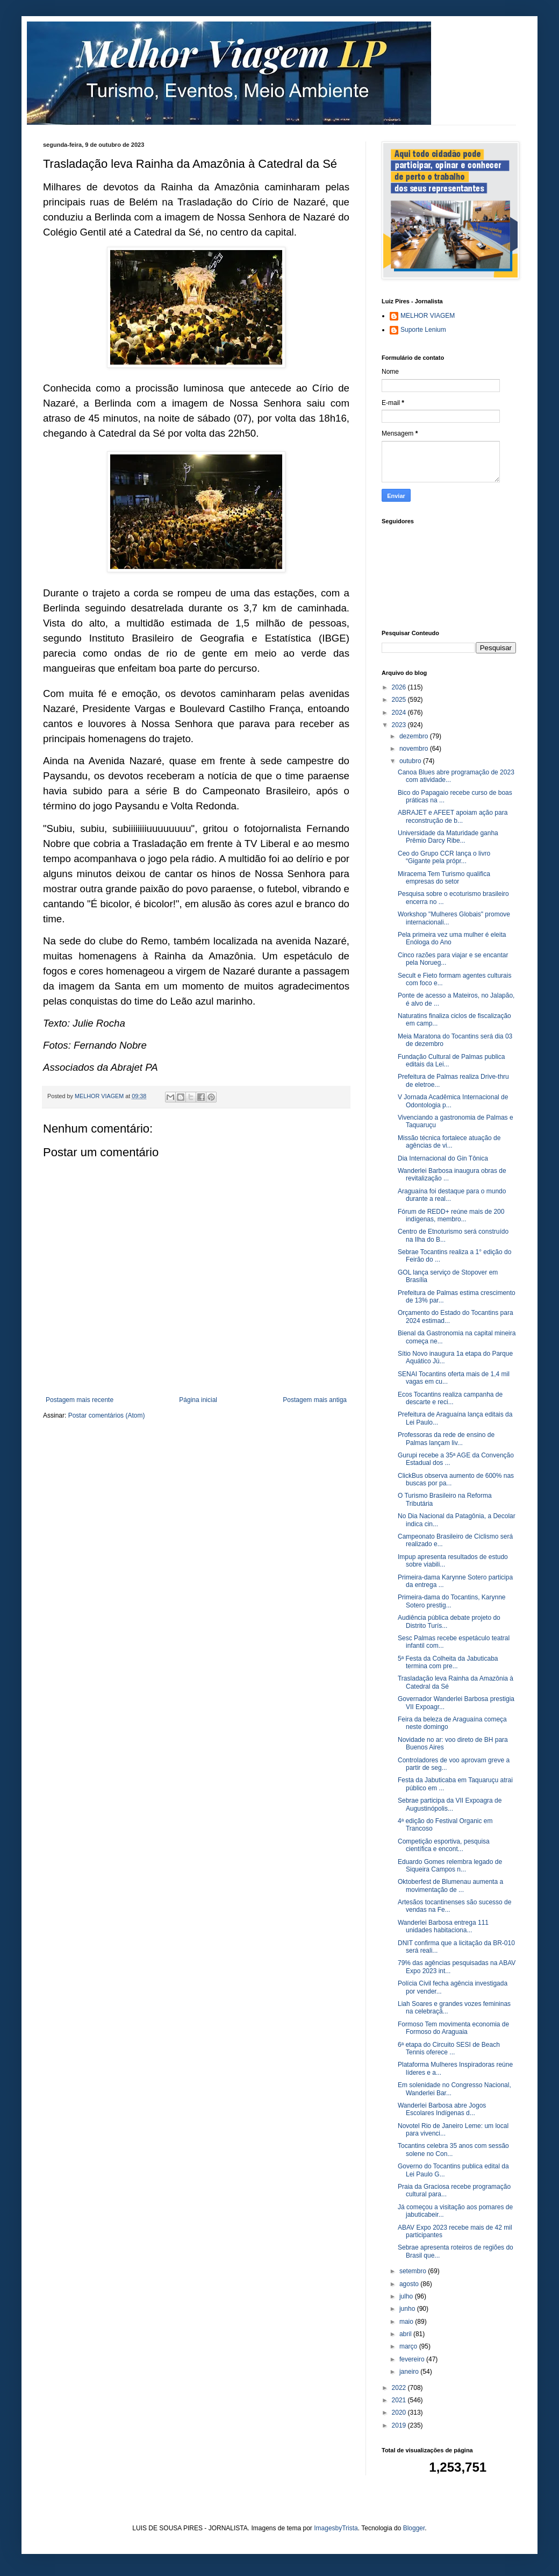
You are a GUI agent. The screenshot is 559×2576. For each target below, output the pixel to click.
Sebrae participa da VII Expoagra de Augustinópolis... (449, 1804)
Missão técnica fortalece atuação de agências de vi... (449, 1141)
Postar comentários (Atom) (106, 1415)
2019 (400, 2425)
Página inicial (198, 1400)
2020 (400, 2412)
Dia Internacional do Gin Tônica (443, 1158)
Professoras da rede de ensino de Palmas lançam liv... (446, 1438)
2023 (400, 725)
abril (406, 2334)
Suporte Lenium (423, 329)
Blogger (414, 2528)
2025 (400, 699)
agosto (409, 2284)
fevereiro (412, 2359)
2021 (400, 2400)
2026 (400, 687)
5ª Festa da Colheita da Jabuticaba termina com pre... (448, 1662)
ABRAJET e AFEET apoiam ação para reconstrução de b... (452, 816)
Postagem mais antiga (315, 1400)
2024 (400, 712)
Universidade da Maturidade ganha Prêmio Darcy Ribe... (448, 836)
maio (407, 2321)
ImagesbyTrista (336, 2528)
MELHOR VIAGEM (427, 315)
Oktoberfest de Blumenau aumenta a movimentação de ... (450, 1885)
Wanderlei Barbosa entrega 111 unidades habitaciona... (443, 1926)
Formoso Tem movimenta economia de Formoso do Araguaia (453, 2028)
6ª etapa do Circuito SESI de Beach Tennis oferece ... (449, 2048)
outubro (411, 761)
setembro (413, 2271)
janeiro (409, 2371)
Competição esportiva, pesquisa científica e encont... (444, 1845)
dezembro (414, 736)
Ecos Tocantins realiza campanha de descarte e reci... (450, 1398)
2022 (400, 2388)
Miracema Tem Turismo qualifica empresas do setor (444, 877)
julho (407, 2296)
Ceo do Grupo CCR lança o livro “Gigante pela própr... (444, 857)
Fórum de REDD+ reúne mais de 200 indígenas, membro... (451, 1215)
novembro (414, 748)
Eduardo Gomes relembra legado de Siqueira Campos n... (450, 1865)
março (409, 2346)
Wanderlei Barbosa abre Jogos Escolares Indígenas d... (442, 2109)
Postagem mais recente (79, 1400)
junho (408, 2308)
